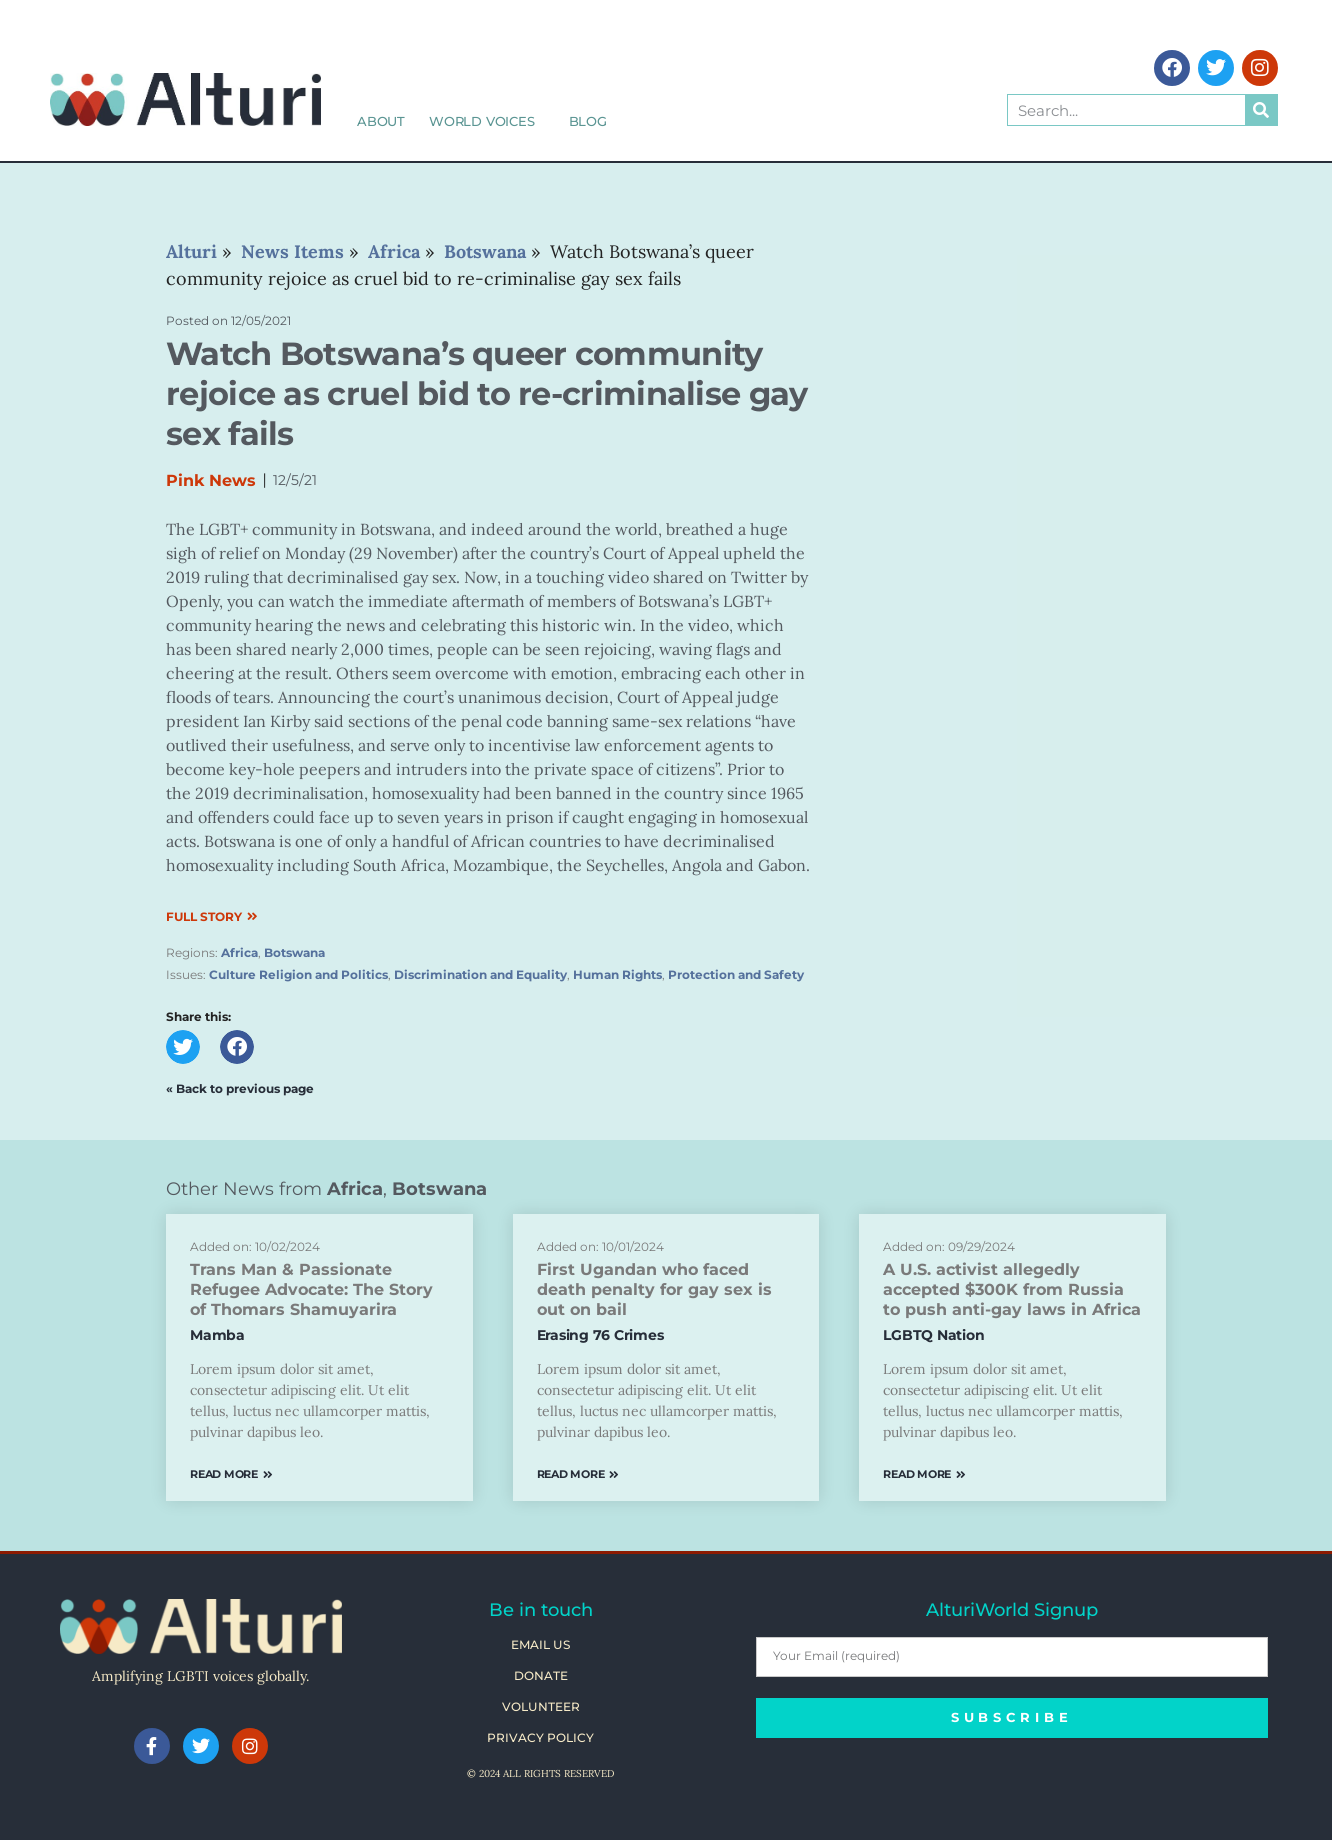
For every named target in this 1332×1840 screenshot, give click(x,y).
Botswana (294, 952)
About (381, 121)
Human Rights (617, 974)
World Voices (487, 121)
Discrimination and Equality (480, 974)
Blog (588, 121)
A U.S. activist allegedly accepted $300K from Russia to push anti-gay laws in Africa (1012, 1289)
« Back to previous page (240, 1088)
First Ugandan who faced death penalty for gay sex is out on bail (654, 1289)
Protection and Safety (736, 974)
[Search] (1261, 110)
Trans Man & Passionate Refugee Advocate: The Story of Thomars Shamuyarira (311, 1289)
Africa (239, 952)
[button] (183, 1047)
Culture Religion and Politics (298, 974)
